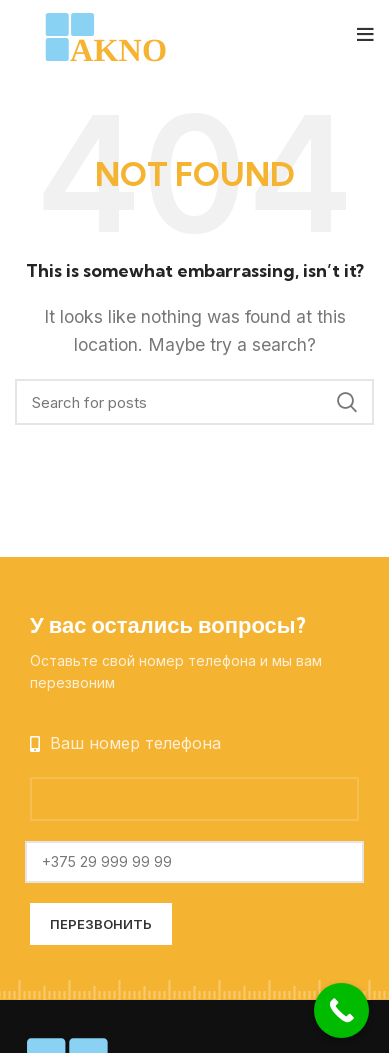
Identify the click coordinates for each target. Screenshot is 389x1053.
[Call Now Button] (341, 1010)
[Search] (194, 402)
